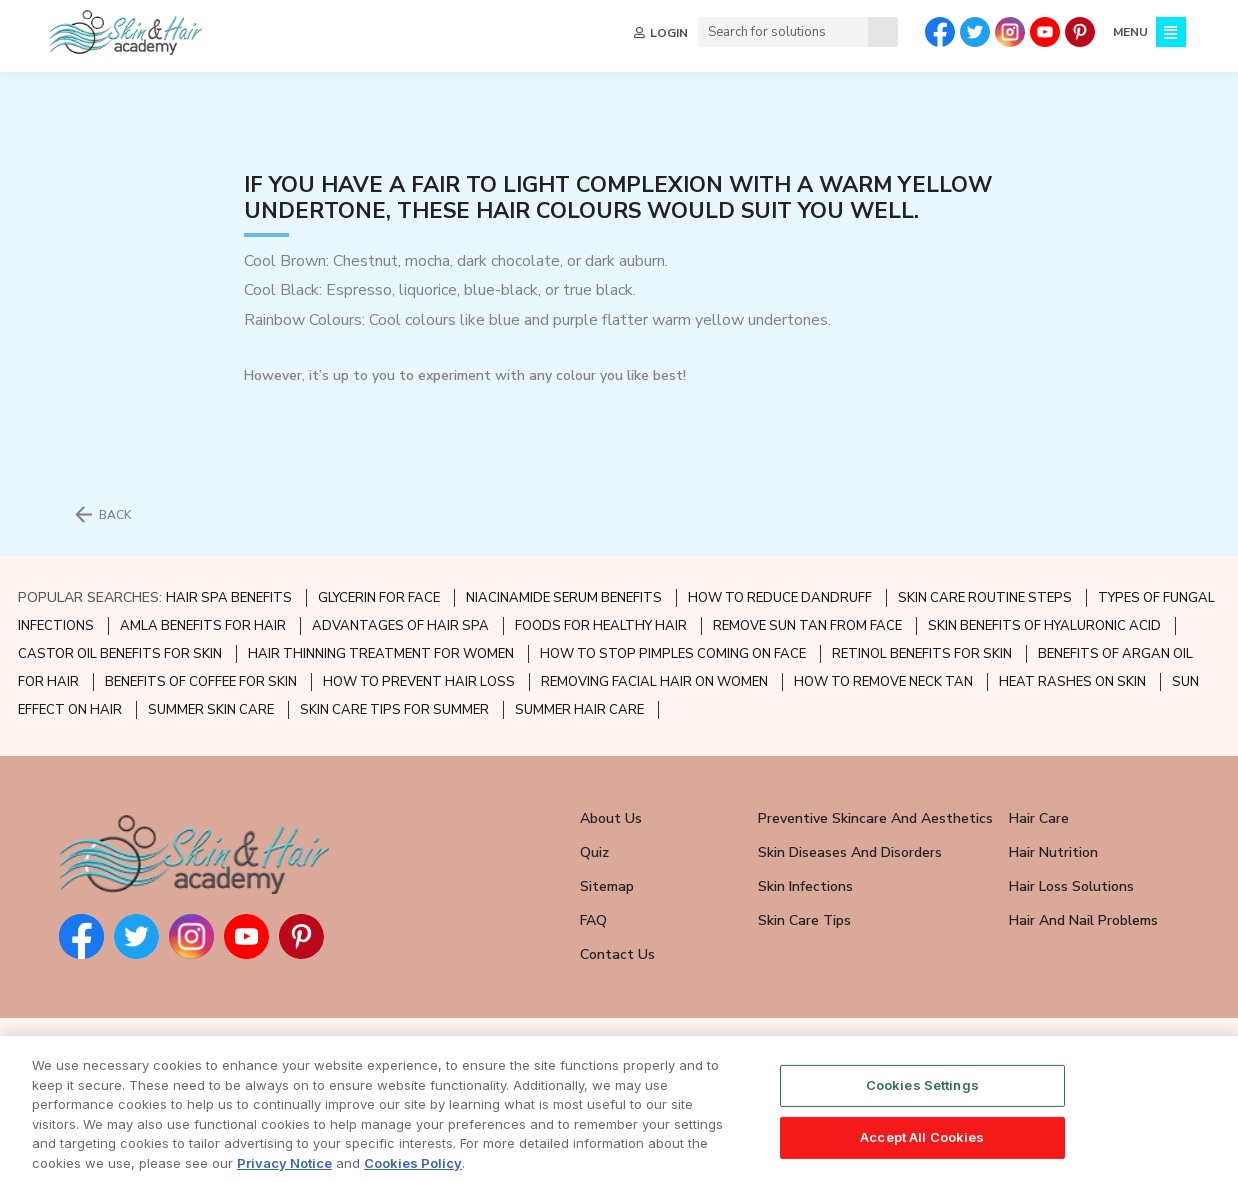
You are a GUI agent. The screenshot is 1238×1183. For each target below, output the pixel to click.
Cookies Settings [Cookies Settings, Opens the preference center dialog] (922, 1105)
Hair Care (1039, 818)
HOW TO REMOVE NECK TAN (883, 682)
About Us (611, 818)
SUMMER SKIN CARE (211, 710)
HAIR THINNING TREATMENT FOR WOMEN (381, 654)
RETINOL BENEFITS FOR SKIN (922, 654)
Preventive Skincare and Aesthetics (875, 818)
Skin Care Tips (804, 920)
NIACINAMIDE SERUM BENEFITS (564, 598)
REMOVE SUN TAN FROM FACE (807, 626)
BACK (115, 515)
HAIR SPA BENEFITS (229, 598)
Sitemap (607, 886)
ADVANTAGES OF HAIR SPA (400, 626)
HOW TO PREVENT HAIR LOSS (419, 682)
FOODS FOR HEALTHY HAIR (601, 626)
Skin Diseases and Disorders (850, 852)
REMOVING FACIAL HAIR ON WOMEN (654, 682)
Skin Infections (805, 886)
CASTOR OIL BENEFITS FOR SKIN (120, 654)
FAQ (593, 920)
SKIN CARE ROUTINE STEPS (985, 598)
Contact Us (617, 954)
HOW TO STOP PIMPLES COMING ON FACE (673, 654)
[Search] (883, 32)
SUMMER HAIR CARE (579, 710)
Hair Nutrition (1053, 852)
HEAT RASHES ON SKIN (1072, 682)
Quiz (594, 852)
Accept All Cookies (922, 1157)
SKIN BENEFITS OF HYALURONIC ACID (1044, 626)
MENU (1130, 32)
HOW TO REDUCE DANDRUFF (780, 598)
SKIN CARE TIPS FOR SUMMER (394, 710)
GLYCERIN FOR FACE (379, 598)
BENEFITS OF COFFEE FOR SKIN (201, 682)
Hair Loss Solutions (1071, 886)
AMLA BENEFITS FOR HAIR (203, 626)
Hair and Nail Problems (1083, 920)
